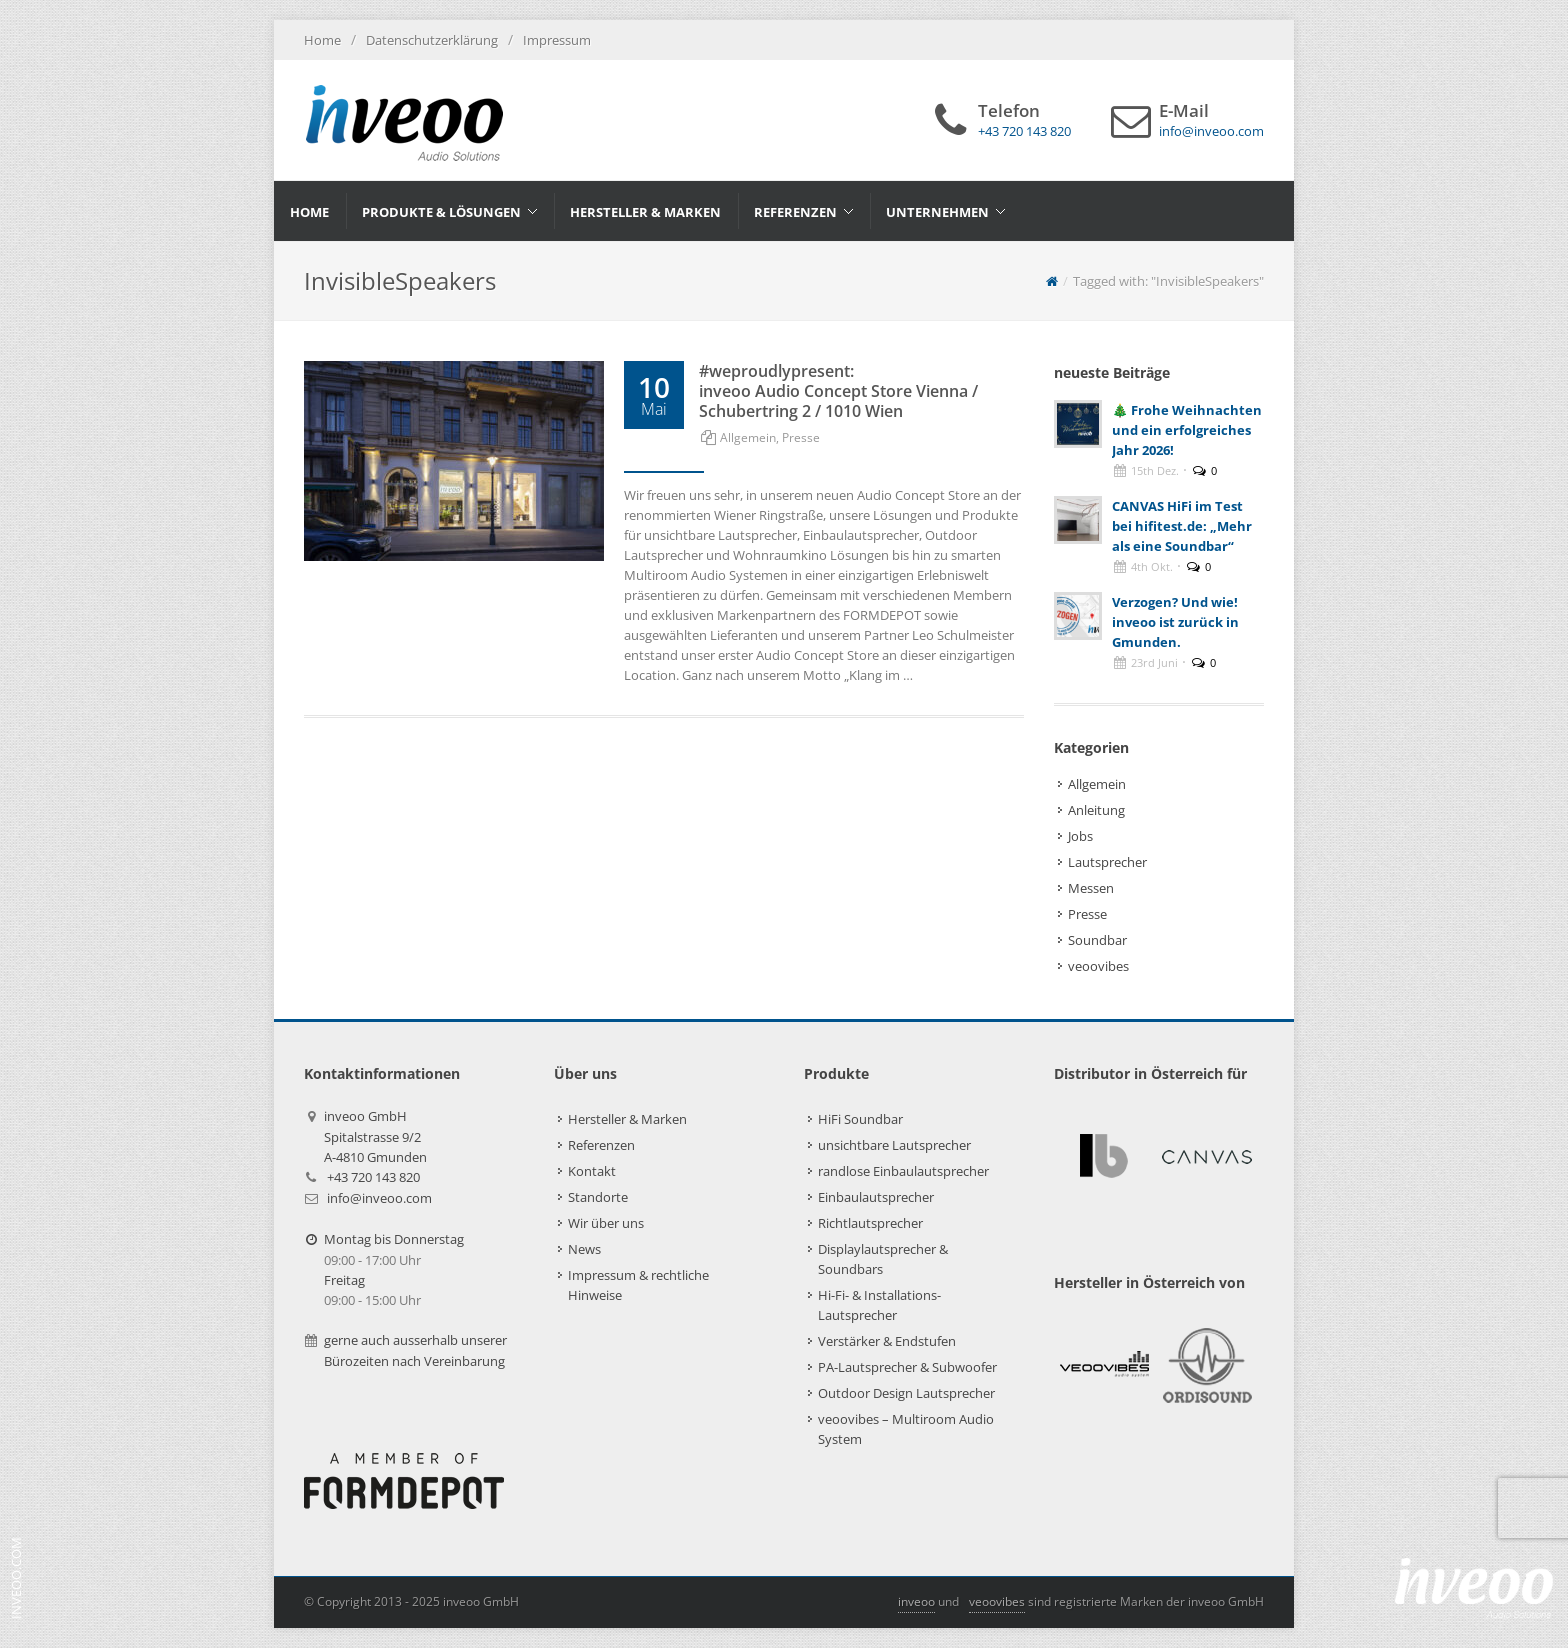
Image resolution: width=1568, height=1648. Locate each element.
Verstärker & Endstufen (887, 1341)
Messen (1091, 888)
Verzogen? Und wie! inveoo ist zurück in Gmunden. (1175, 622)
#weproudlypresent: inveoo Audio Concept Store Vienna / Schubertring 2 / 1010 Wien (838, 391)
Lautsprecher (1107, 862)
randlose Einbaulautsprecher (903, 1171)
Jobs (1080, 836)
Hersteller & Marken (627, 1119)
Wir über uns (606, 1223)
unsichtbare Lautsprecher (894, 1145)
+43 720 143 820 (373, 1177)
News (584, 1249)
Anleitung (1096, 810)
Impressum (557, 40)
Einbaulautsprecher (876, 1197)
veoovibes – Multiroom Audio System (906, 1429)
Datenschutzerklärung (432, 40)
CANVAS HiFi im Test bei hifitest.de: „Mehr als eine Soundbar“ (1182, 526)
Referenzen (601, 1145)
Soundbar (1097, 940)
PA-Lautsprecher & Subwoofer (907, 1367)
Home (322, 40)
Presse (801, 437)
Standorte (598, 1197)
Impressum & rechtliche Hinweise (638, 1285)
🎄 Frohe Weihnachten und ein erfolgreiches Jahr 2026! (1187, 430)
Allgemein (748, 437)
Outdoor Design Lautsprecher (906, 1393)
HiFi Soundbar (860, 1119)
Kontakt (592, 1171)
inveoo (916, 1601)
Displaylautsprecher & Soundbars (883, 1259)
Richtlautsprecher (870, 1223)
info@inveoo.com (379, 1198)
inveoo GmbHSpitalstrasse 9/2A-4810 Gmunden (375, 1136)
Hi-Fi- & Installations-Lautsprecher (879, 1305)
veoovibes (1098, 966)
